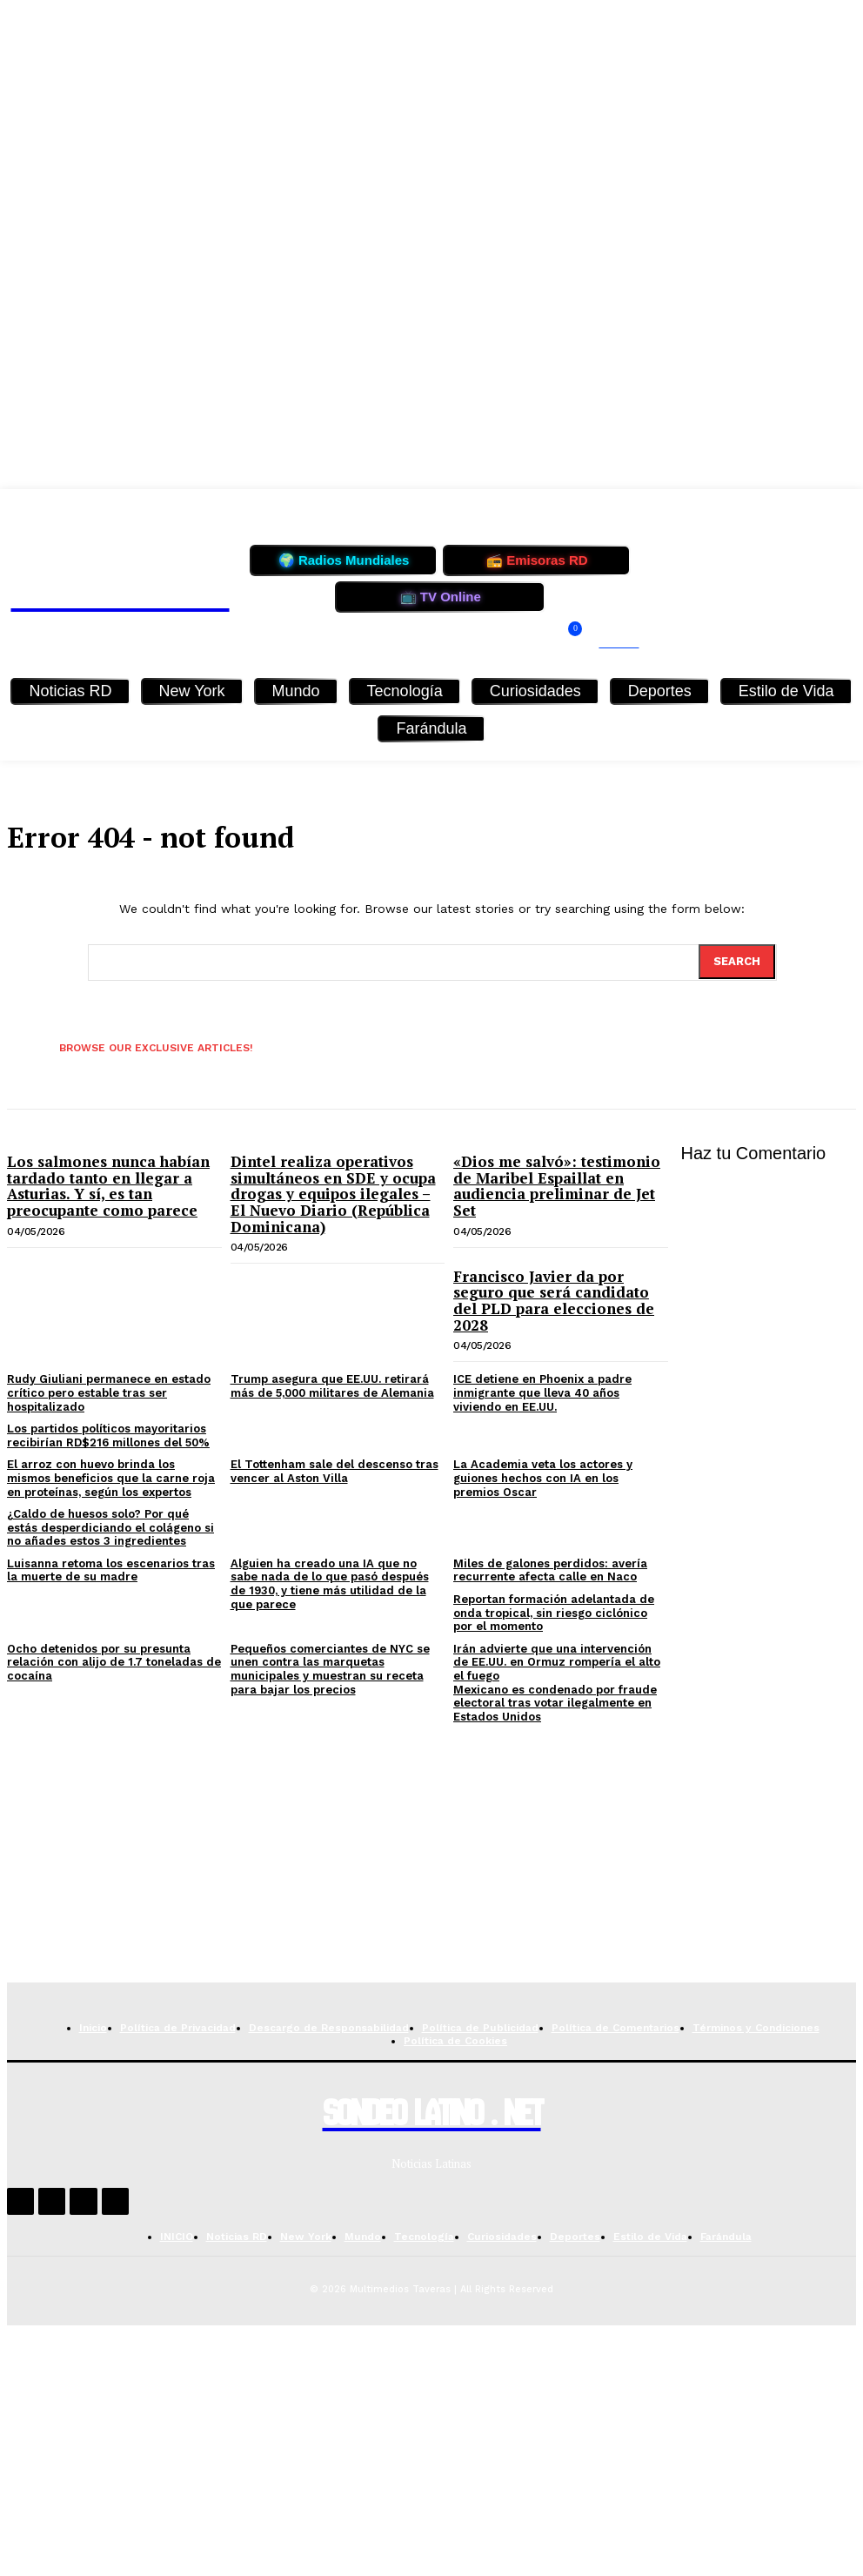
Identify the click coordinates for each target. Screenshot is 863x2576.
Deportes (660, 691)
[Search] (737, 961)
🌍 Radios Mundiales (344, 560)
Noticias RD (70, 691)
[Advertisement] (431, 1860)
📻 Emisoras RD (537, 560)
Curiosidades (535, 691)
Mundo (296, 691)
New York (192, 691)
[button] (608, 643)
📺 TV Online (440, 596)
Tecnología (405, 691)
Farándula (431, 728)
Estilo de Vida (786, 691)
